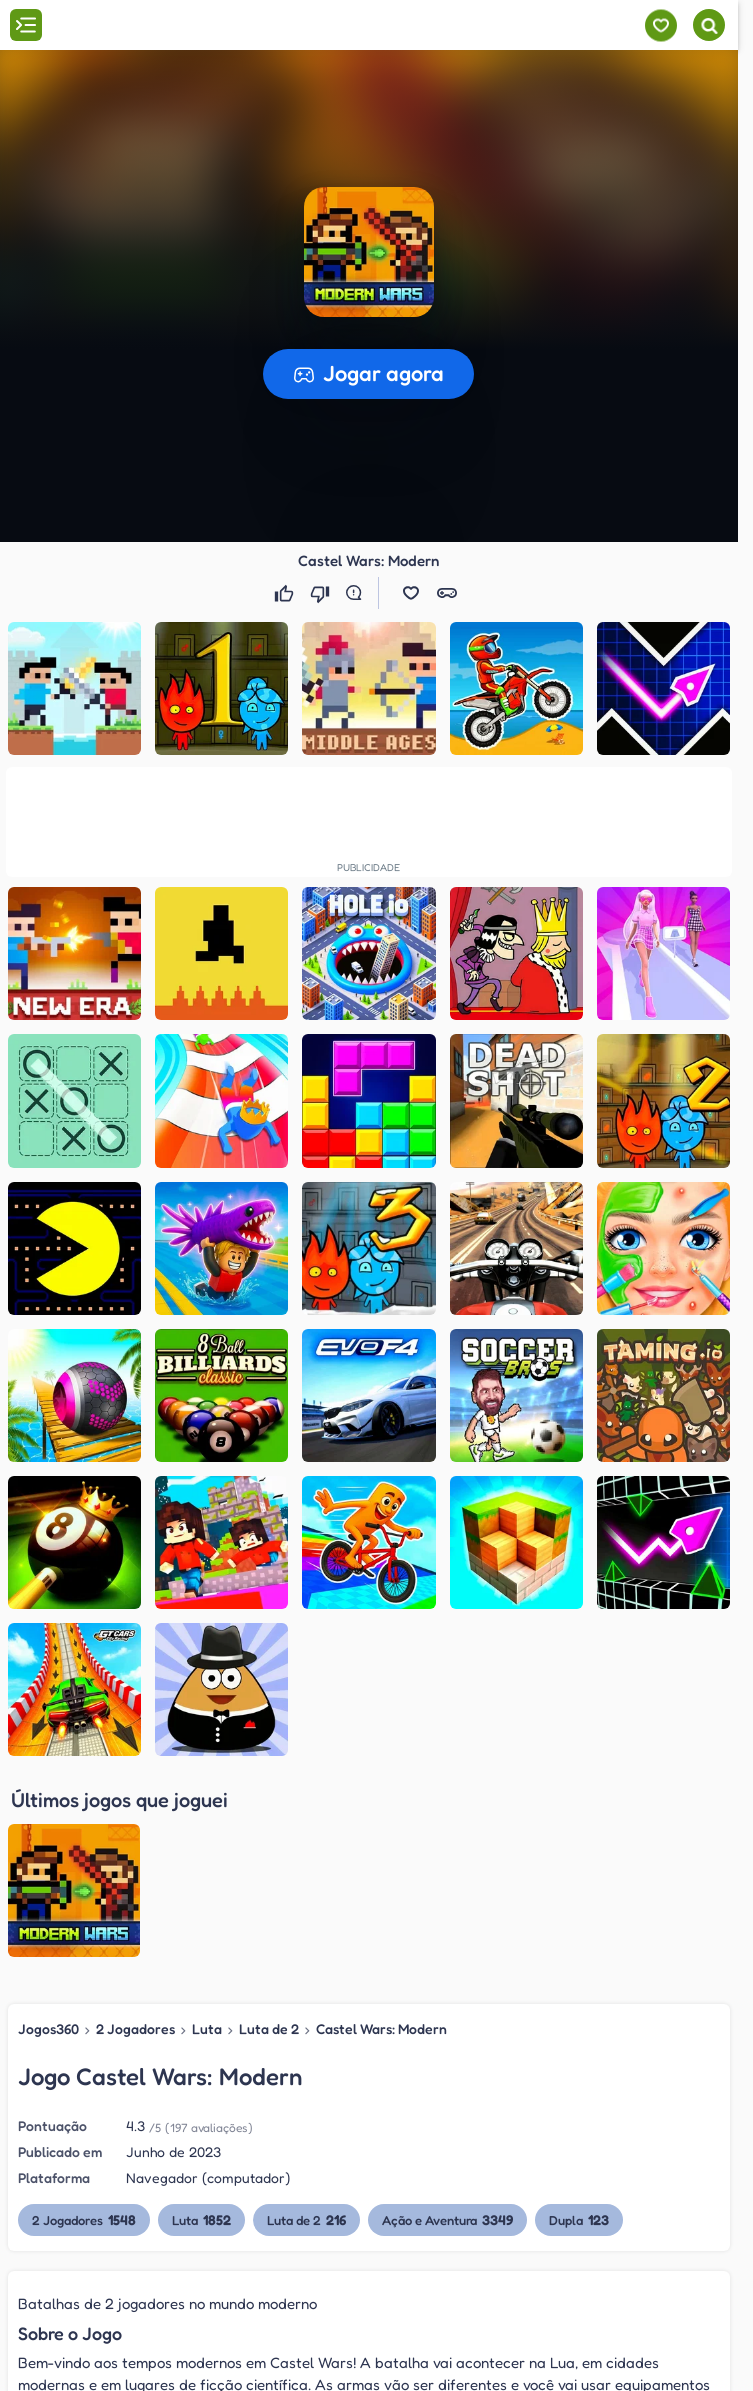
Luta (207, 1832)
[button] (369, 252)
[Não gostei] (322, 593)
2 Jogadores (135, 1832)
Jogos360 (48, 1832)
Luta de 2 (269, 1832)
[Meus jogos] (660, 25)
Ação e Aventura (447, 2024)
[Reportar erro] (358, 593)
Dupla (579, 2024)
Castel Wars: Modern (381, 1832)
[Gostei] (286, 593)
